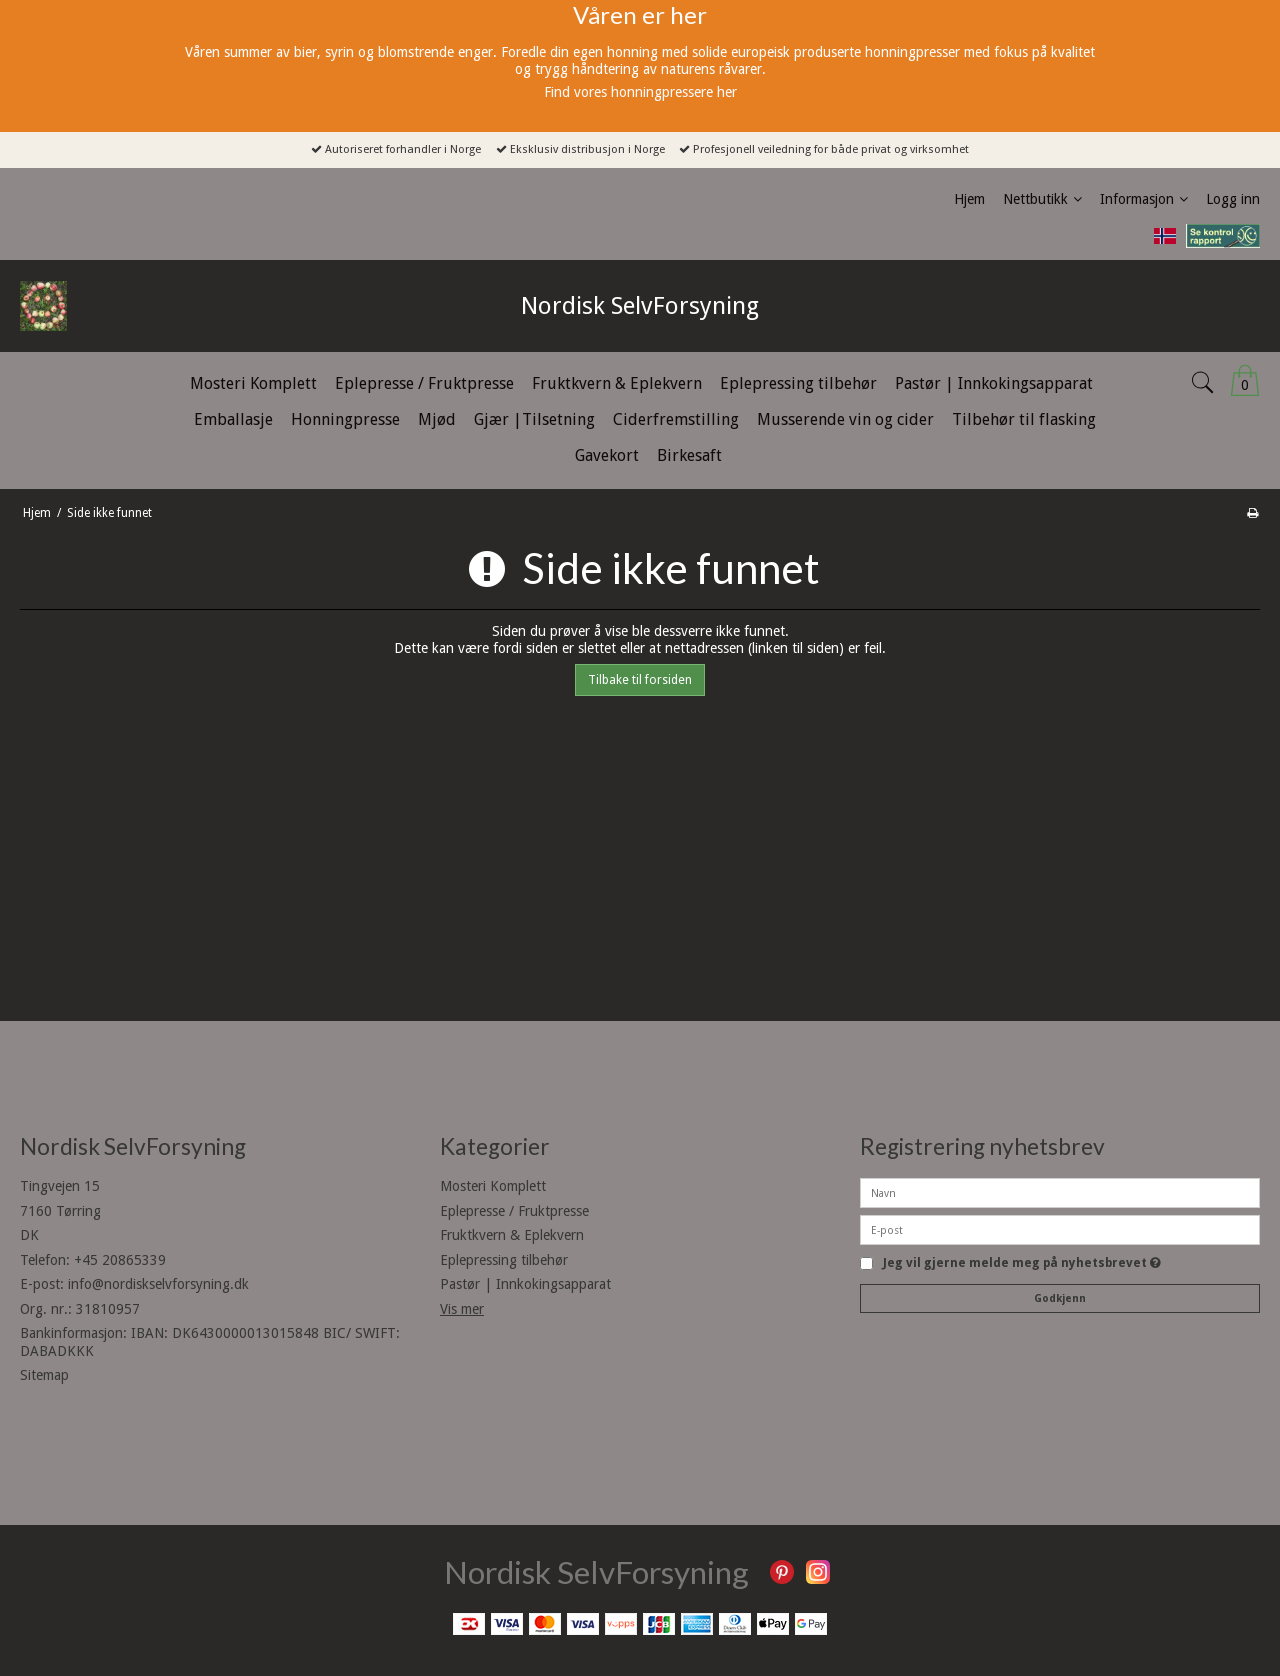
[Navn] (1060, 1192)
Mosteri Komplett (493, 1186)
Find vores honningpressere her (640, 92)
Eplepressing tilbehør (504, 1260)
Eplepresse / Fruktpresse (514, 1211)
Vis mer (462, 1309)
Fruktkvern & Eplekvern (512, 1235)
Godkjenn (1060, 1298)
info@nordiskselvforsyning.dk (158, 1284)
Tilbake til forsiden (640, 680)
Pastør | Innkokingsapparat (525, 1284)
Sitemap (44, 1375)
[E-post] (1060, 1229)
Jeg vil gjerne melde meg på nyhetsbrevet (1022, 1263)
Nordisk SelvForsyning (640, 306)
